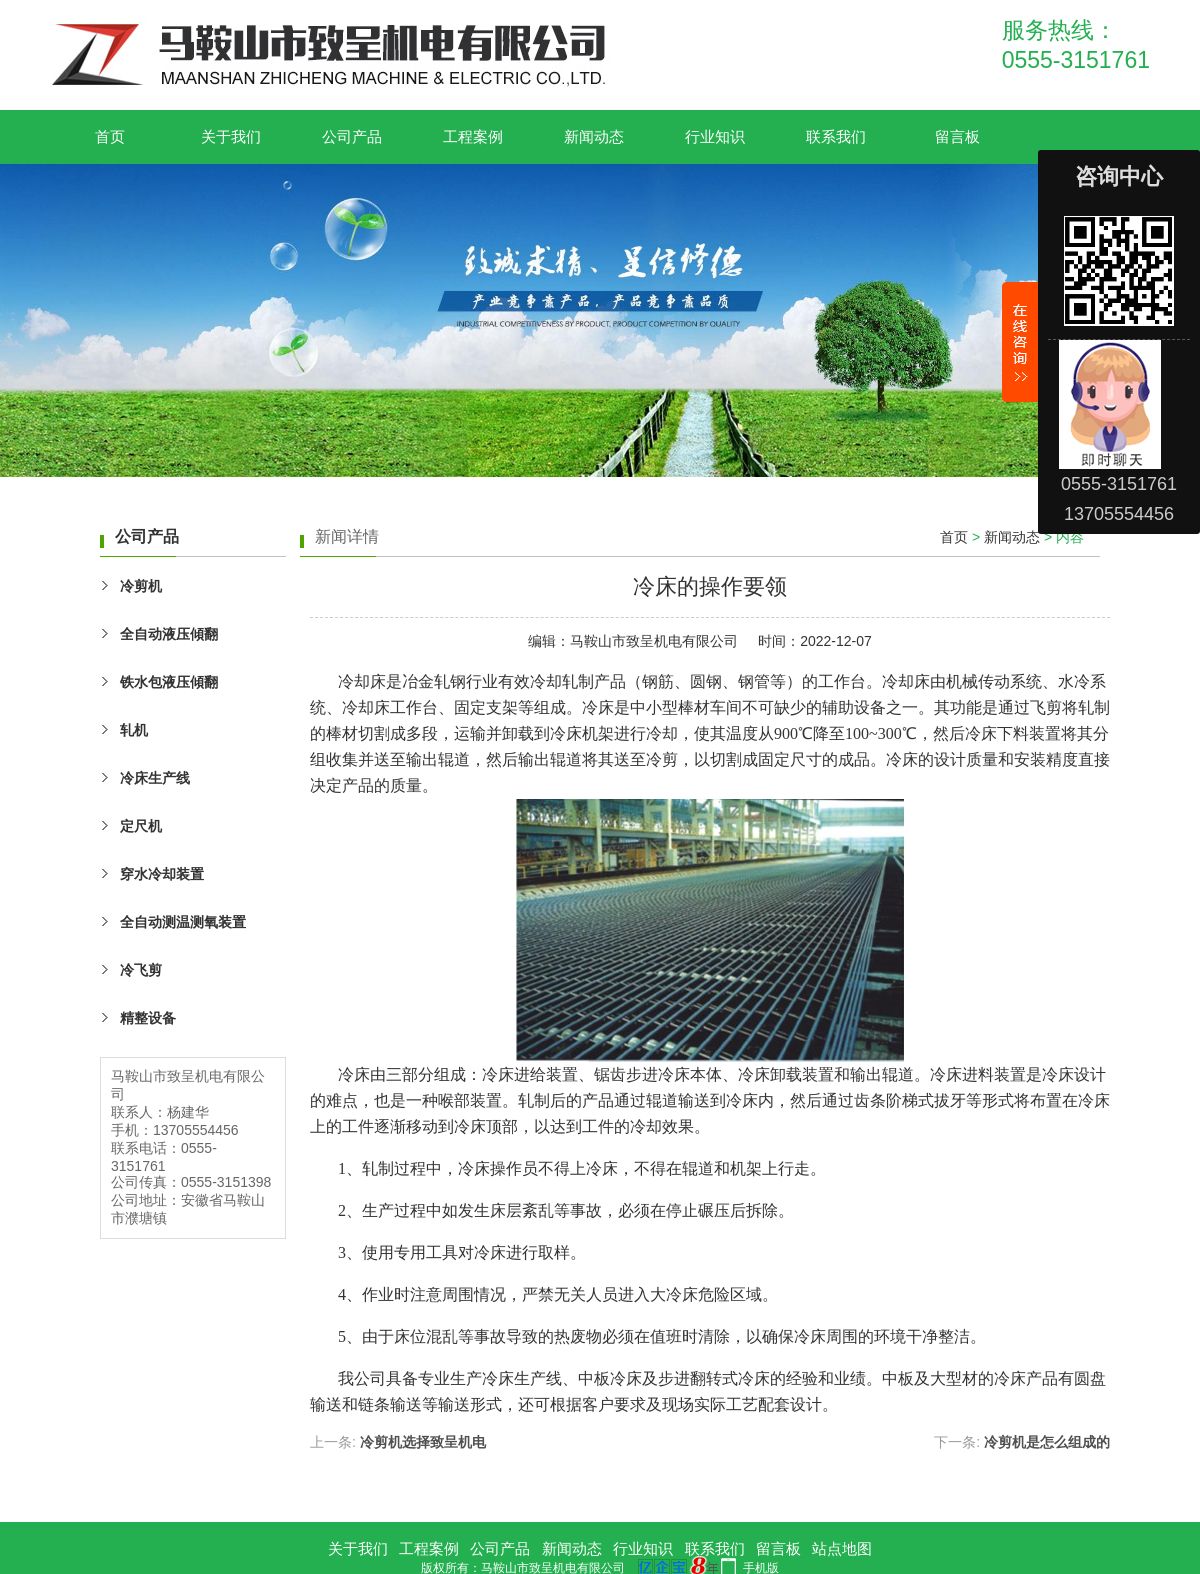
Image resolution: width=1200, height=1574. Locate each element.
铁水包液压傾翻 (169, 682)
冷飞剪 (141, 970)
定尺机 (141, 826)
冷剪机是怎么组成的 (1047, 1442)
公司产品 (352, 136)
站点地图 (842, 1548)
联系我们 (836, 136)
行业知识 (715, 136)
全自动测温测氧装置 (183, 922)
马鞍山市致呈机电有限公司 (654, 641)
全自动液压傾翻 (169, 634)
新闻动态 (594, 136)
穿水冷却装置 (162, 874)
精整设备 (148, 1018)
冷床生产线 (155, 778)
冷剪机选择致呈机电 (423, 1442)
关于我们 (231, 136)
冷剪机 (141, 586)
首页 (110, 136)
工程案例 (473, 136)
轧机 (134, 730)
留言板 (957, 136)
